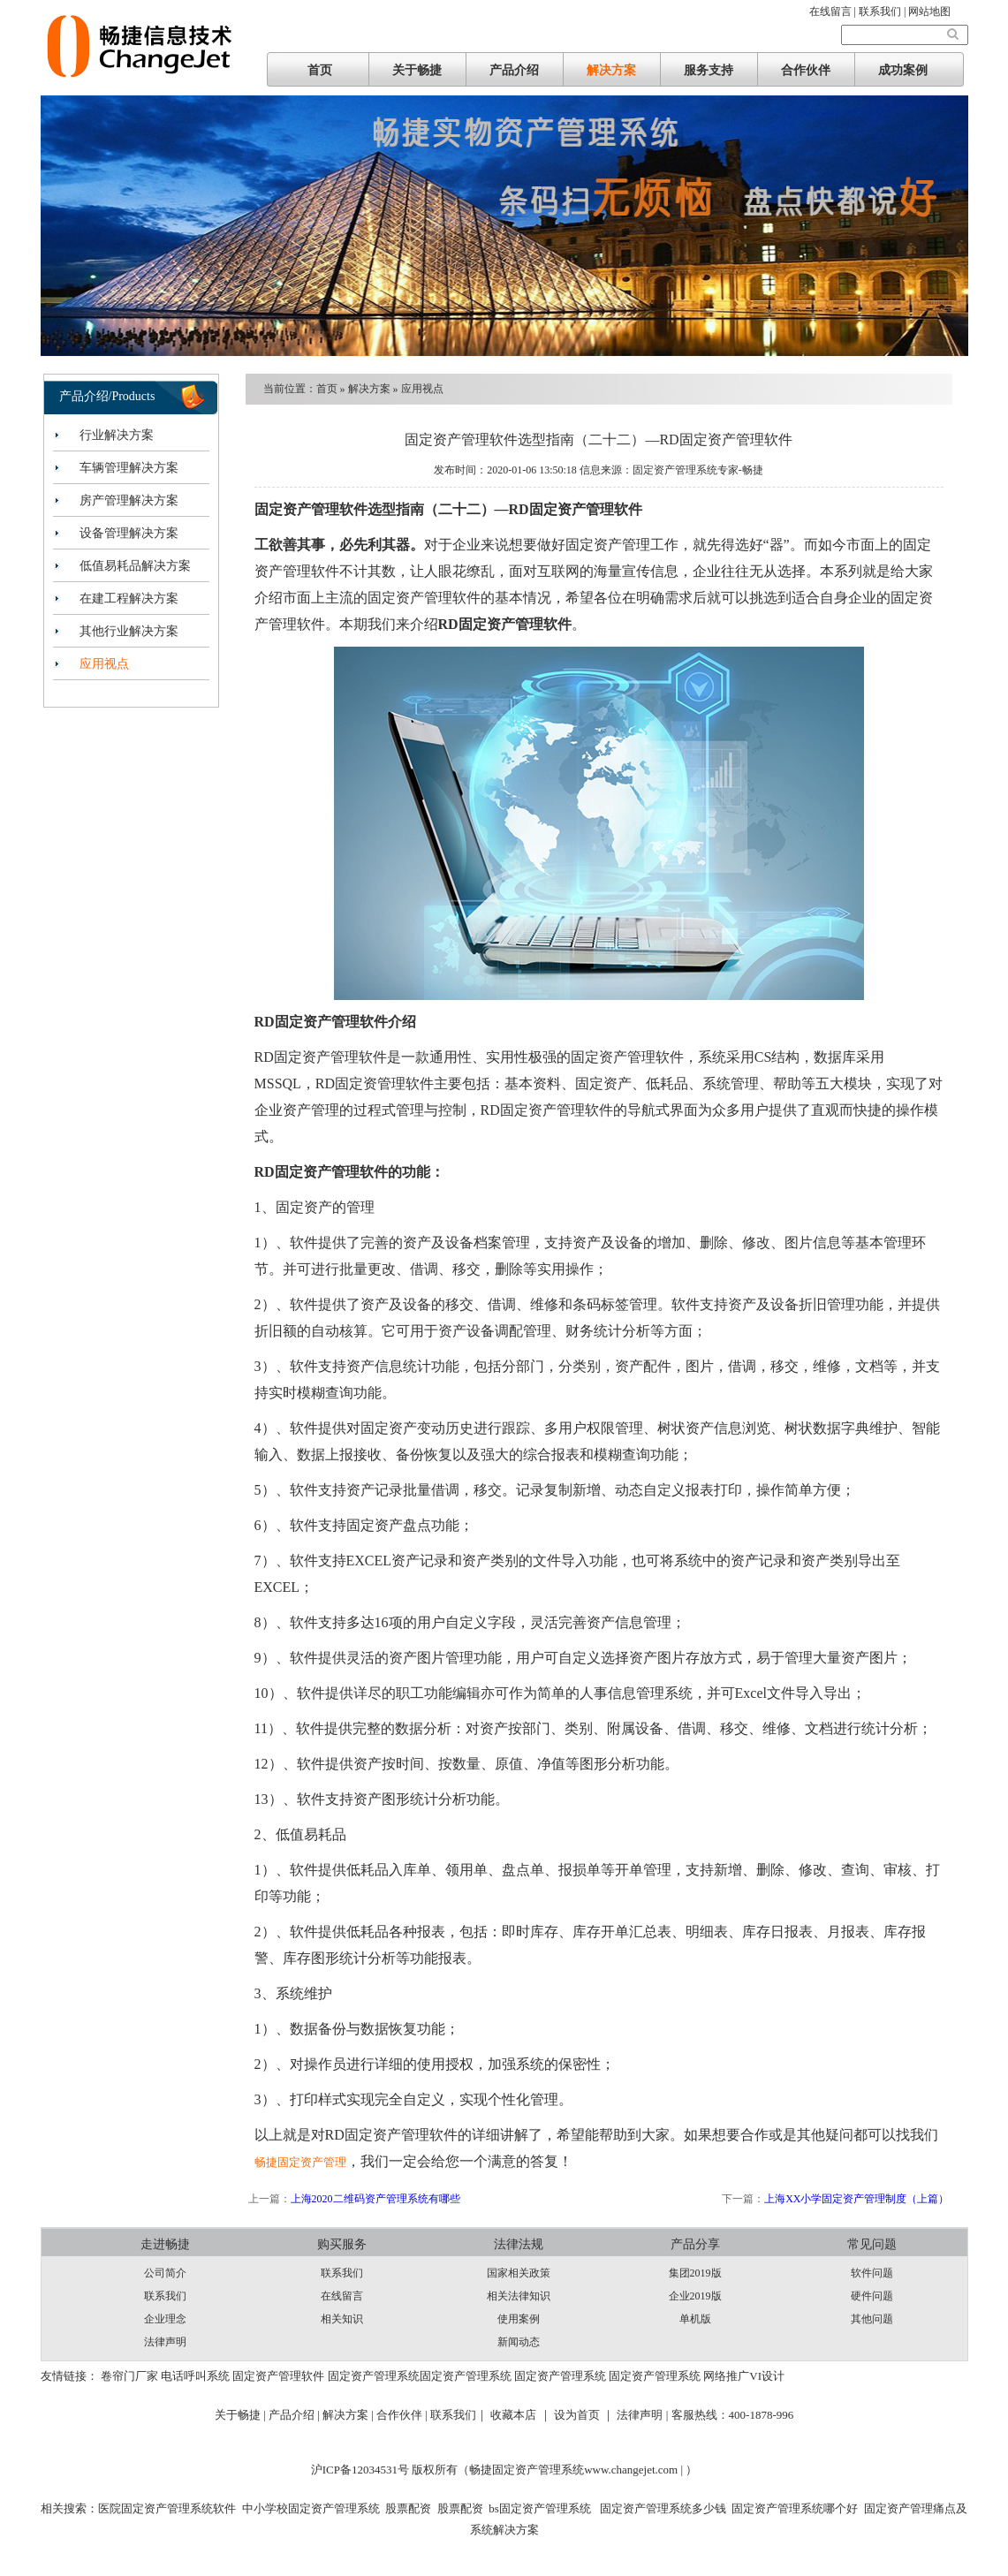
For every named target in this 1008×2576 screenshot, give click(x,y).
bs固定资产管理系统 (540, 2508)
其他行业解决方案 (129, 631)
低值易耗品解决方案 (135, 565)
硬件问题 (872, 2296)
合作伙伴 (805, 70)
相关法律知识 (518, 2296)
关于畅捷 (417, 70)
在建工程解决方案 (129, 598)
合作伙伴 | (403, 2414)
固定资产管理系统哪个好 (794, 2508)
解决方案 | (349, 2414)
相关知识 (342, 2319)
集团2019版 (695, 2273)
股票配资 (408, 2508)
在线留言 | (834, 11)
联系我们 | (883, 11)
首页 (319, 70)
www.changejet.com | (635, 2469)
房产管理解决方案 (129, 500)
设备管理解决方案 (129, 533)
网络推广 (726, 2376)
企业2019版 (695, 2296)
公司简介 (165, 2273)
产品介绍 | (295, 2414)
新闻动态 (518, 2342)
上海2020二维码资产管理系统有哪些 (375, 2199)
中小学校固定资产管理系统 (311, 2508)
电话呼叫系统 (195, 2376)
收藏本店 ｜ (520, 2414)
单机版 (695, 2319)
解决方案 (611, 70)
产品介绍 (514, 70)
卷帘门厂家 (129, 2376)
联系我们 (165, 2296)
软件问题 (872, 2273)
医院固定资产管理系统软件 (167, 2508)
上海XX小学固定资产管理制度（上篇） (856, 2199)
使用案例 (518, 2319)
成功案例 (903, 70)
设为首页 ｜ (584, 2414)
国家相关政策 (518, 2273)
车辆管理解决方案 (129, 467)
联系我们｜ (459, 2414)
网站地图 (929, 11)
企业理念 (165, 2319)
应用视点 (104, 664)
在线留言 (342, 2296)
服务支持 (708, 70)
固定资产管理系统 (374, 2376)
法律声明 (165, 2342)
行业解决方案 (117, 435)
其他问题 (872, 2319)
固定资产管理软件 (278, 2376)
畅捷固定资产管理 (300, 2162)
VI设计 (766, 2376)
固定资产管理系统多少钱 (660, 2508)
